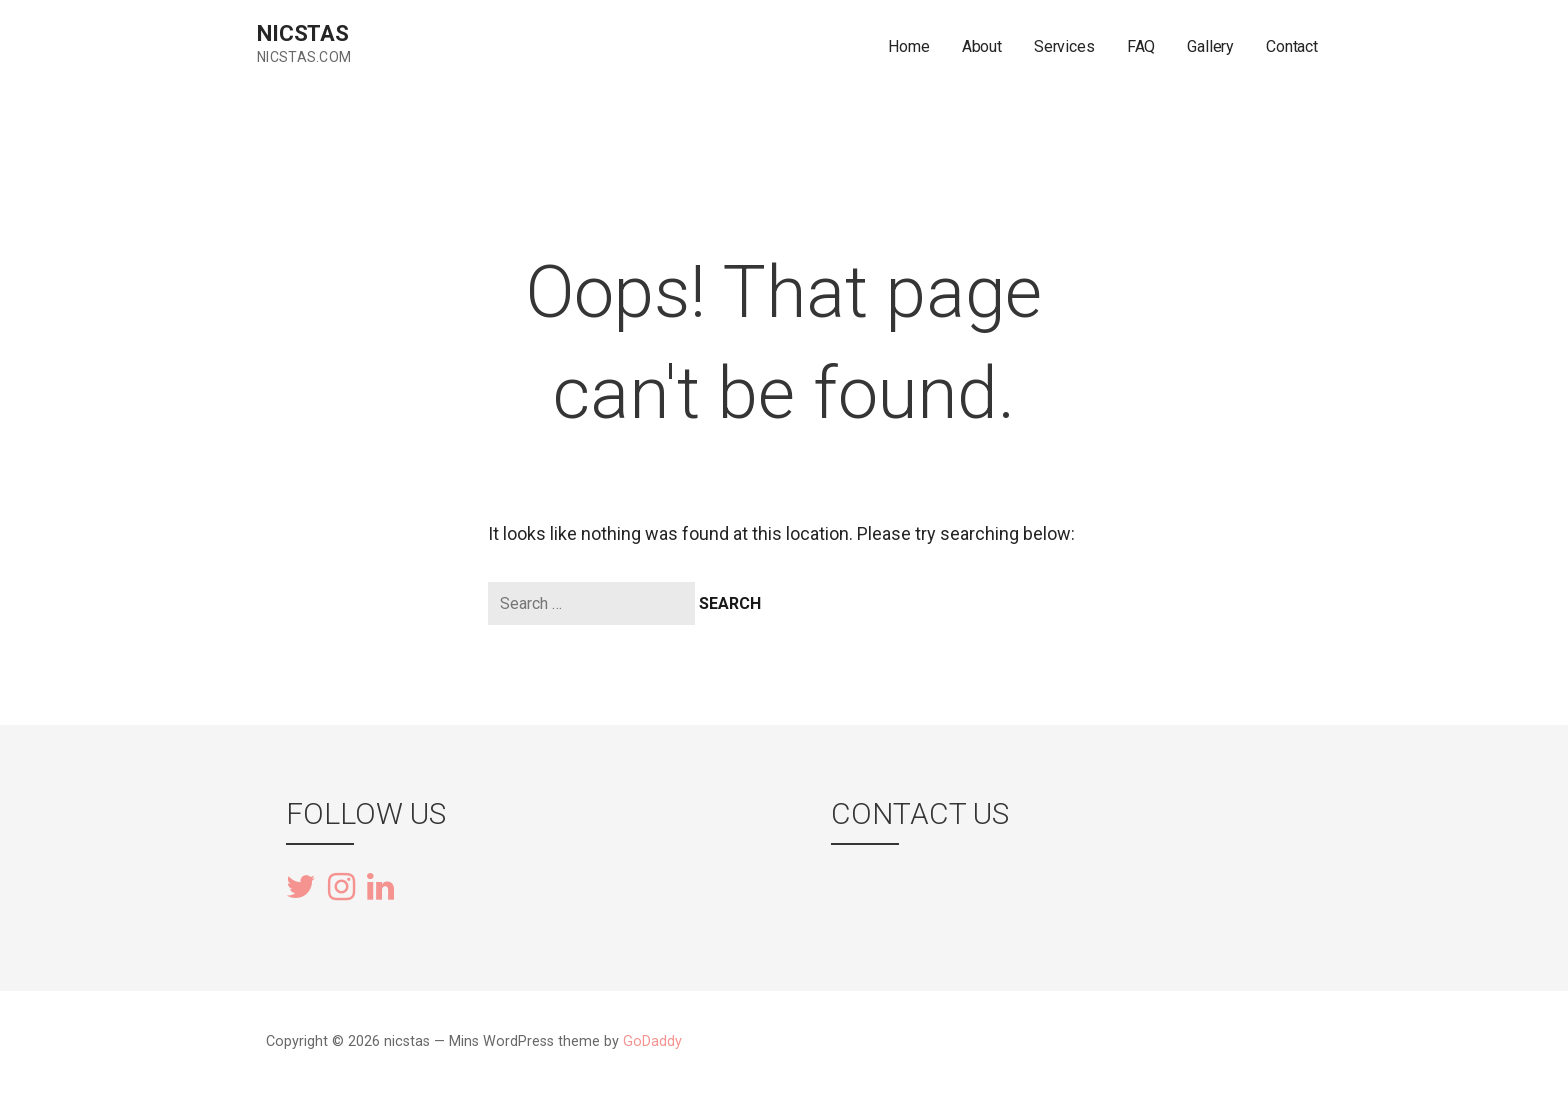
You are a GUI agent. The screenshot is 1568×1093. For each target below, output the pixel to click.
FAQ (1141, 46)
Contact (1292, 46)
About (982, 46)
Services (1064, 46)
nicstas (303, 33)
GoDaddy (652, 1041)
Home (908, 46)
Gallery (1210, 46)
